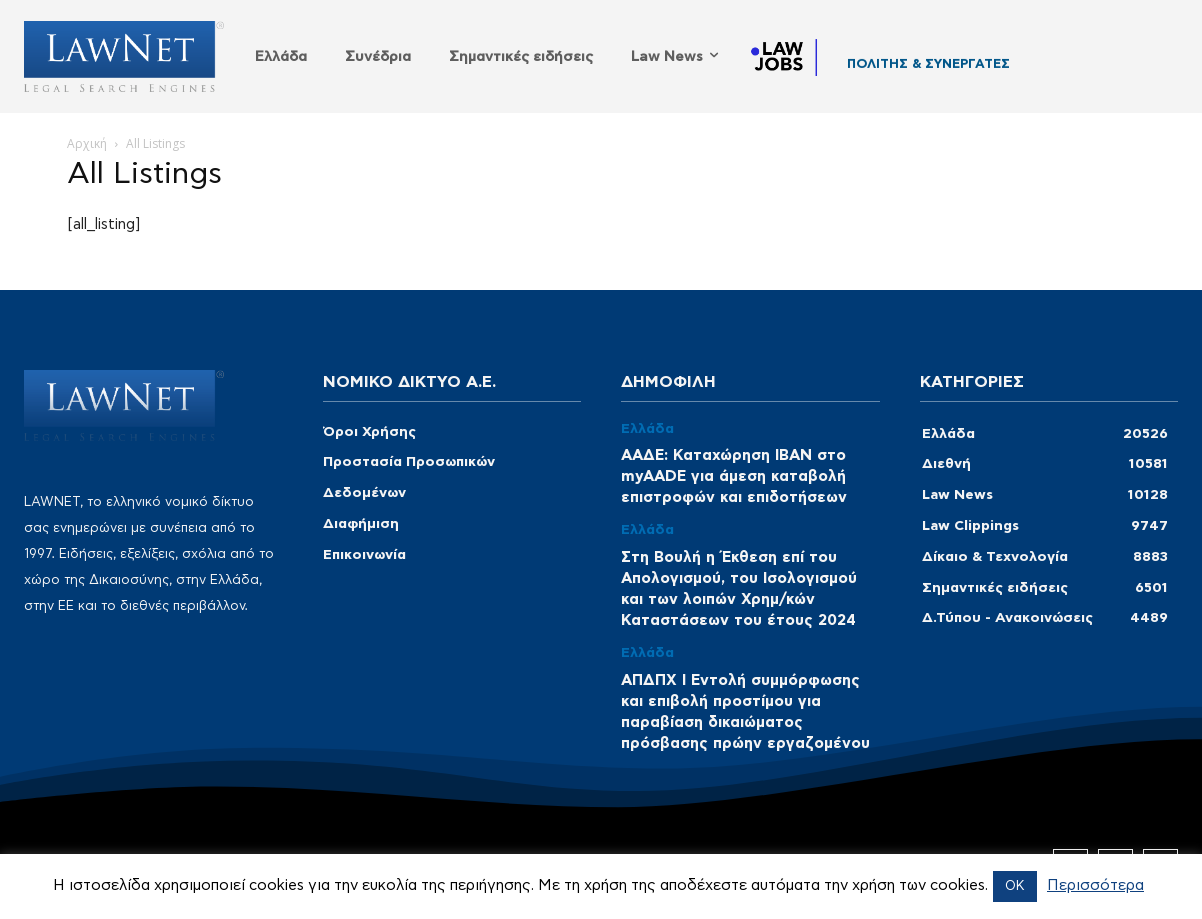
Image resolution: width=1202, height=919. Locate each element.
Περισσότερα (1095, 885)
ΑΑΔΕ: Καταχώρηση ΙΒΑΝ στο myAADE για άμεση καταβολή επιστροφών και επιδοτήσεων (734, 476)
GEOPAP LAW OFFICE (918, 69)
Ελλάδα (647, 429)
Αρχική (87, 143)
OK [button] (1015, 886)
